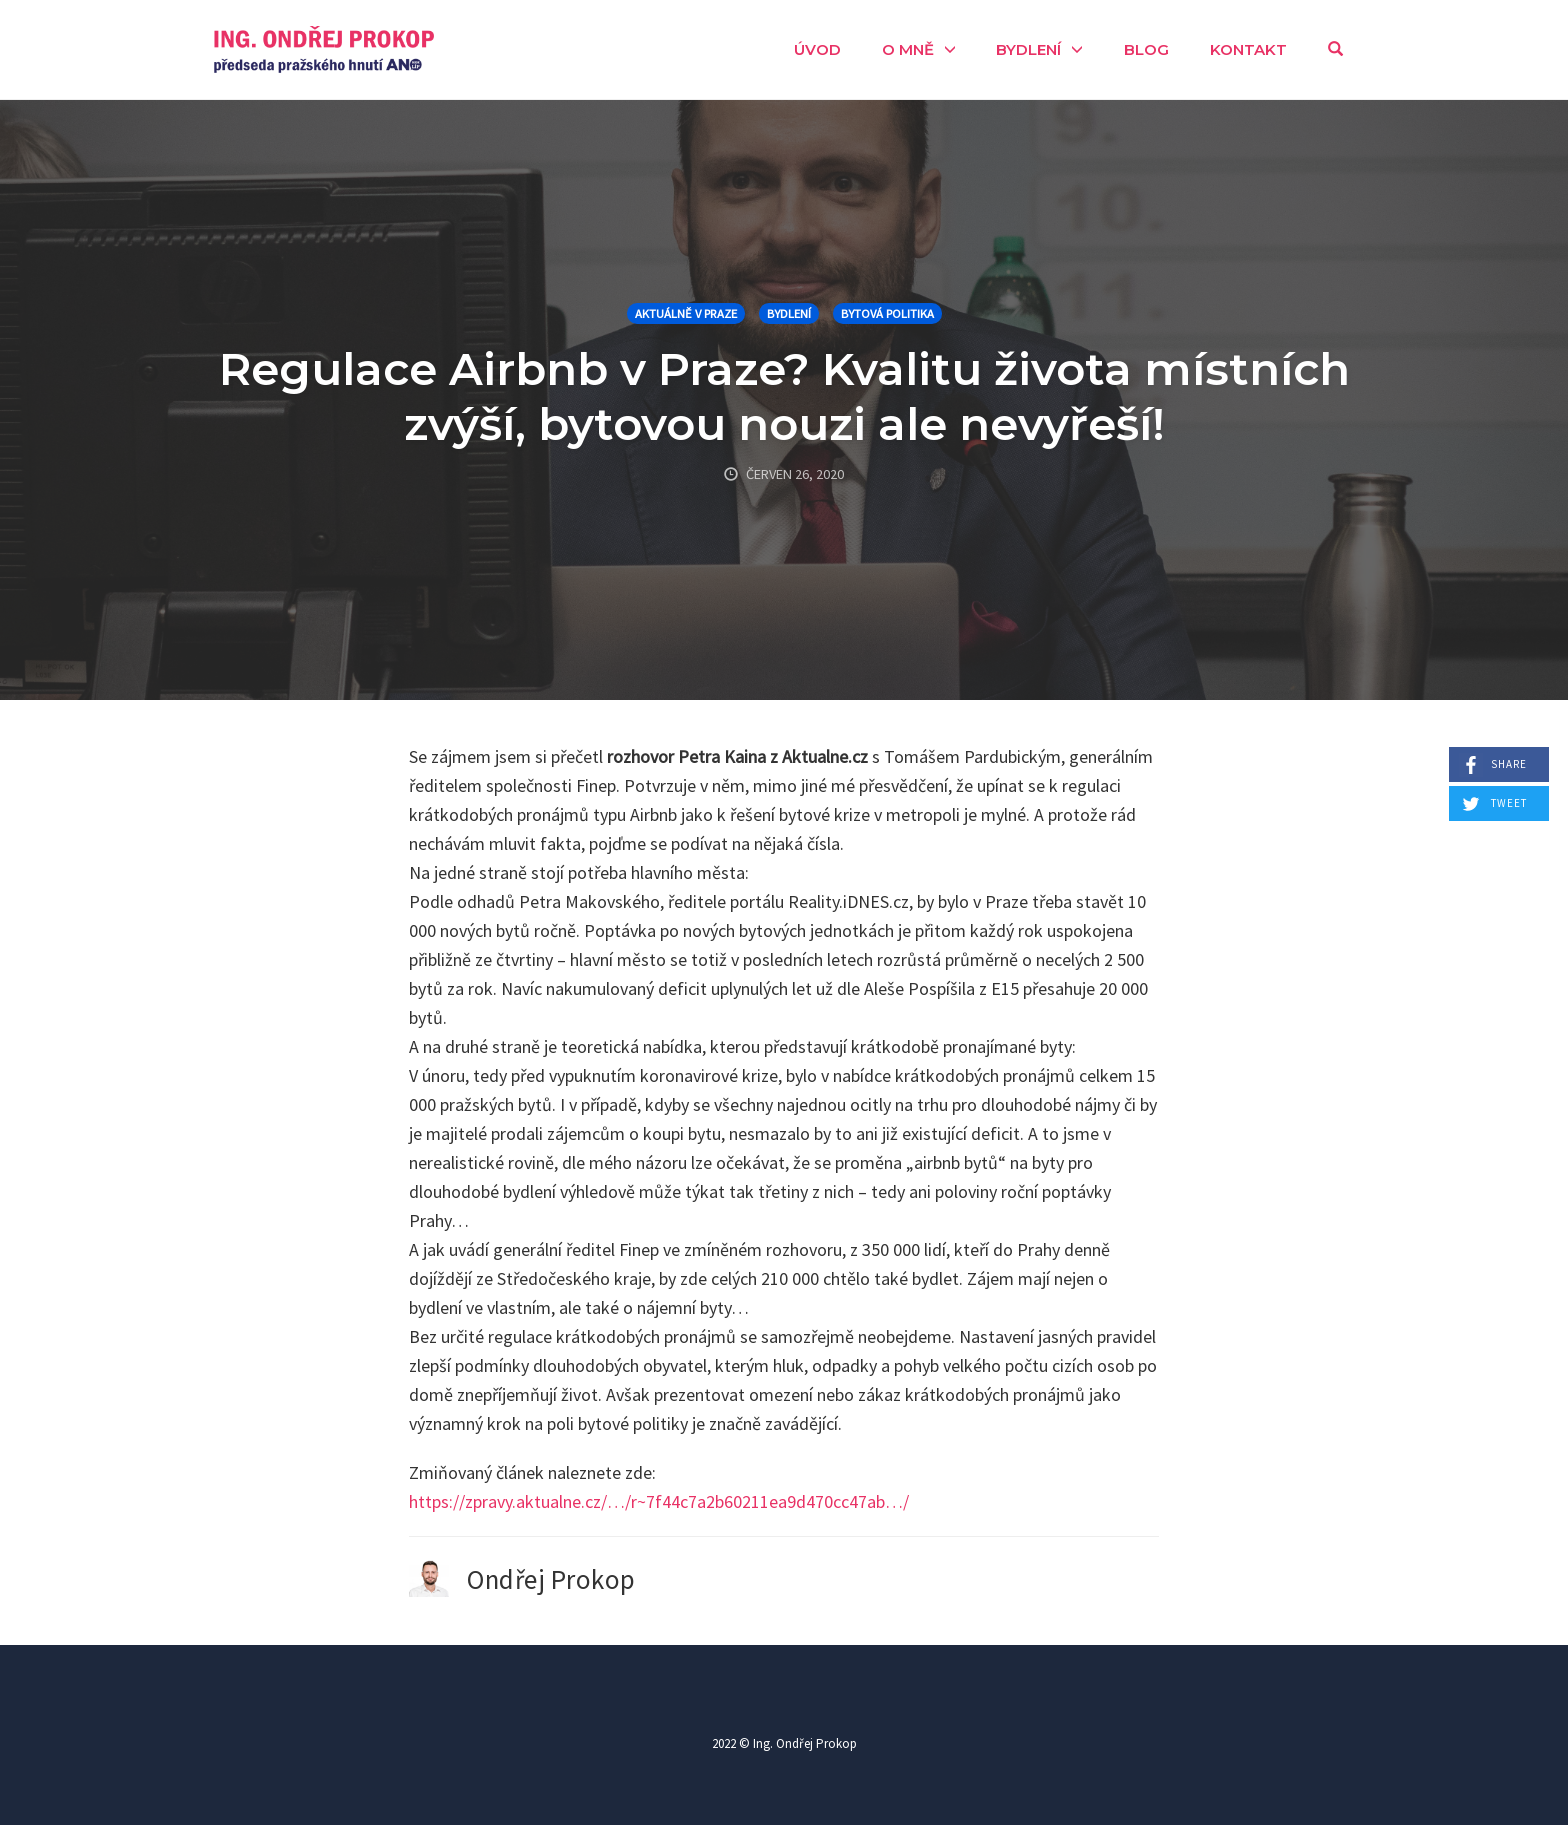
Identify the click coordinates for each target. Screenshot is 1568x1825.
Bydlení (1028, 49)
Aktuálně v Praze (686, 313)
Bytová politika (887, 313)
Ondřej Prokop (551, 1579)
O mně (908, 49)
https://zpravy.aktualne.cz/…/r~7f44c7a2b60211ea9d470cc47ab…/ (659, 1501)
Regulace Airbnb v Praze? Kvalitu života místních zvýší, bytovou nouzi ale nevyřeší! (784, 396)
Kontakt (1248, 49)
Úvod (817, 49)
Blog (1146, 49)
